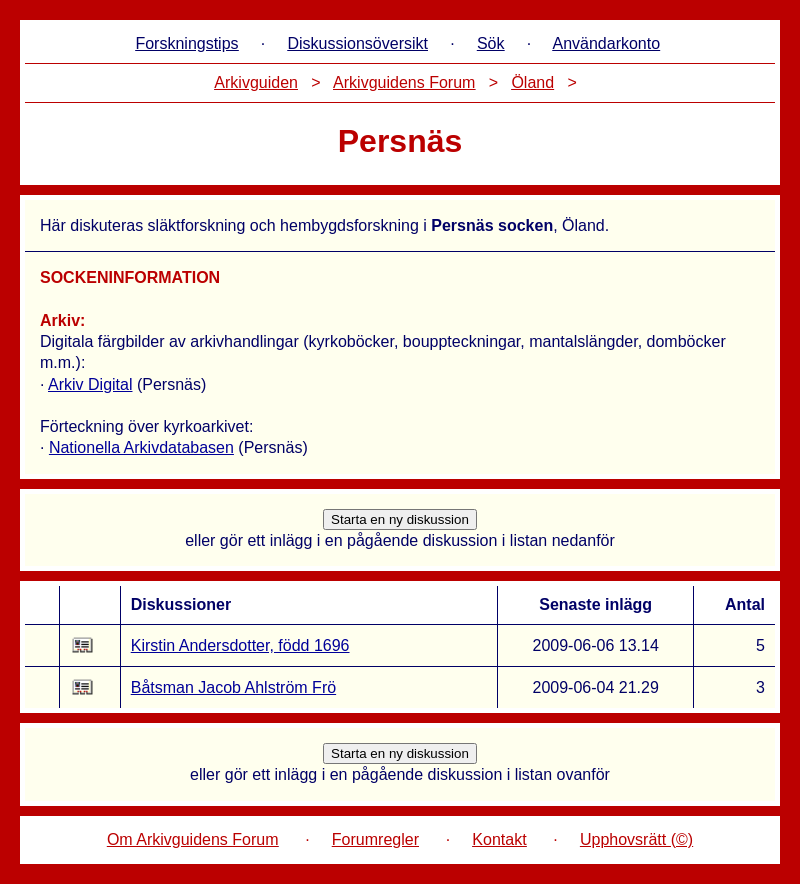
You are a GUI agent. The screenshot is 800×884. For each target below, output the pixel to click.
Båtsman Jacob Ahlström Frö (233, 687)
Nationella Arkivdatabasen (141, 447)
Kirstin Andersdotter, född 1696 (240, 645)
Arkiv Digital (90, 384)
